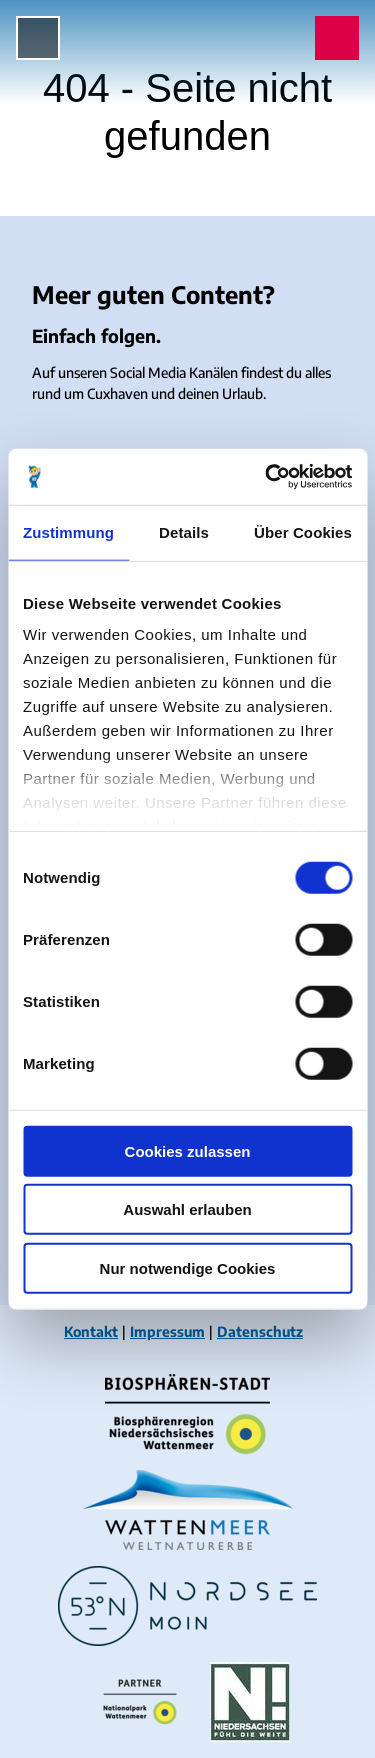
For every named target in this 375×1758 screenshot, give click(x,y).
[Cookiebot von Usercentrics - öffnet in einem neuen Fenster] (267, 477)
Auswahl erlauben (187, 1209)
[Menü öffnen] (38, 38)
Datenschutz (260, 1331)
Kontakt (91, 1331)
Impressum (167, 1331)
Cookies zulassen (188, 1150)
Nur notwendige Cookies (188, 1267)
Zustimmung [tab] (68, 531)
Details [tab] (184, 531)
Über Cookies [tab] (303, 531)
